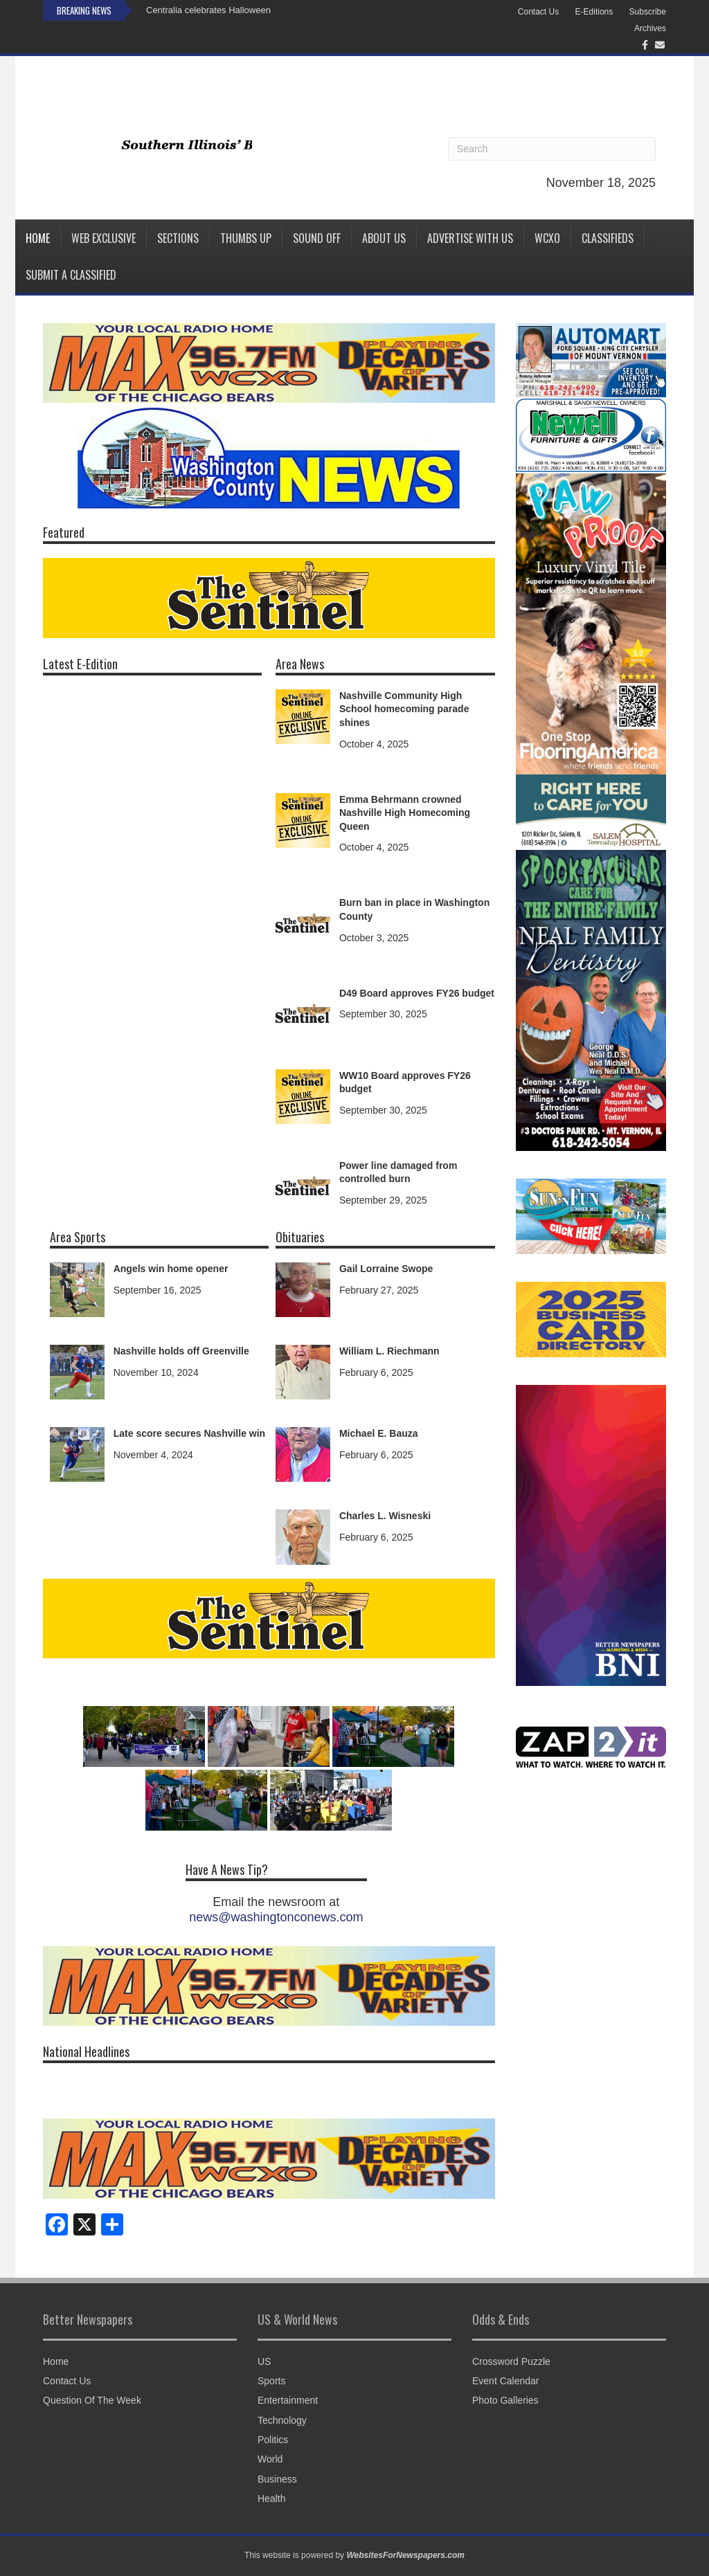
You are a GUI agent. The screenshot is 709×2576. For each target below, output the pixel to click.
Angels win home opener (171, 1268)
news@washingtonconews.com (276, 1917)
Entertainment (288, 2400)
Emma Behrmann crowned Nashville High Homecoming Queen (404, 813)
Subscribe (647, 12)
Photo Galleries (505, 2400)
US (264, 2361)
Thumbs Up (245, 238)
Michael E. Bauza (378, 1433)
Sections (178, 238)
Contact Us (538, 12)
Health (271, 2498)
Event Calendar (505, 2380)
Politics (273, 2439)
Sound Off (317, 238)
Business (277, 2479)
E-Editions (594, 12)
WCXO (547, 238)
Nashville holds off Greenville (181, 1351)
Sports (271, 2380)
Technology (282, 2420)
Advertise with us (470, 238)
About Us (384, 238)
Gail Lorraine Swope (386, 1268)
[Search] (552, 149)
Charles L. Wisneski (385, 1515)
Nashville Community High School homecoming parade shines (404, 709)
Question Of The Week (92, 2400)
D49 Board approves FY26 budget (416, 993)
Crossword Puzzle (511, 2361)
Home (38, 238)
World (270, 2459)
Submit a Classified (71, 274)
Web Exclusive (103, 238)
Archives (650, 28)
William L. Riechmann (389, 1351)
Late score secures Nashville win (189, 1433)
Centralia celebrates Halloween (208, 10)
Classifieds (608, 238)
